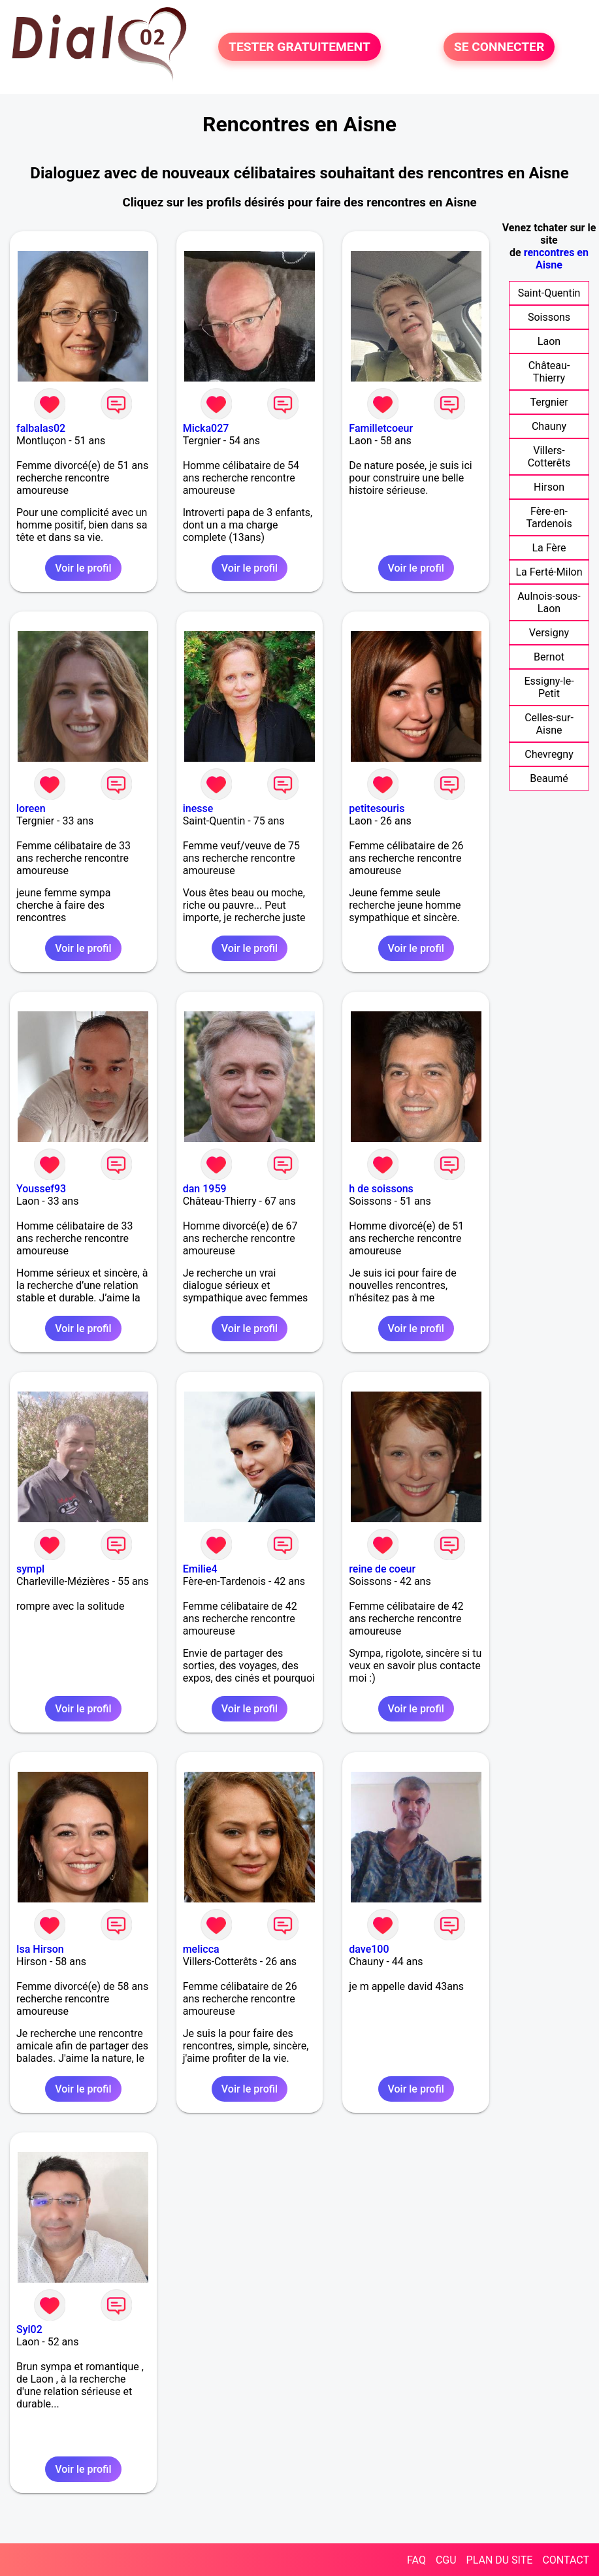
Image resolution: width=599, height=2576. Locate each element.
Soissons (549, 317)
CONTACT (565, 2560)
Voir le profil (83, 568)
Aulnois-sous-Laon (548, 602)
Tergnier (549, 402)
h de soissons (381, 1188)
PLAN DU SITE (499, 2560)
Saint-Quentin (549, 293)
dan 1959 (205, 1188)
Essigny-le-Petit (549, 687)
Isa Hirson (40, 1949)
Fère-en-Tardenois (549, 517)
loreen (31, 808)
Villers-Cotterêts (549, 456)
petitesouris (376, 808)
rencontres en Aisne (556, 258)
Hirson (549, 487)
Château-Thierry (549, 371)
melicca (201, 1949)
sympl (30, 1569)
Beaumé (549, 778)
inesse (198, 808)
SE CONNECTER (499, 46)
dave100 (369, 1949)
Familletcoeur (381, 428)
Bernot (549, 657)
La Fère (549, 548)
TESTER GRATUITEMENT (299, 46)
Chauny (549, 426)
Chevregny (549, 754)
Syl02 (29, 2329)
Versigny (549, 633)
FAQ (416, 2560)
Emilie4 (200, 1569)
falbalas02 (40, 428)
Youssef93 (41, 1188)
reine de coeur (382, 1569)
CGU (446, 2560)
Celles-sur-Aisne (549, 723)
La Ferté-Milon (548, 572)
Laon (549, 341)
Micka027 (206, 428)
